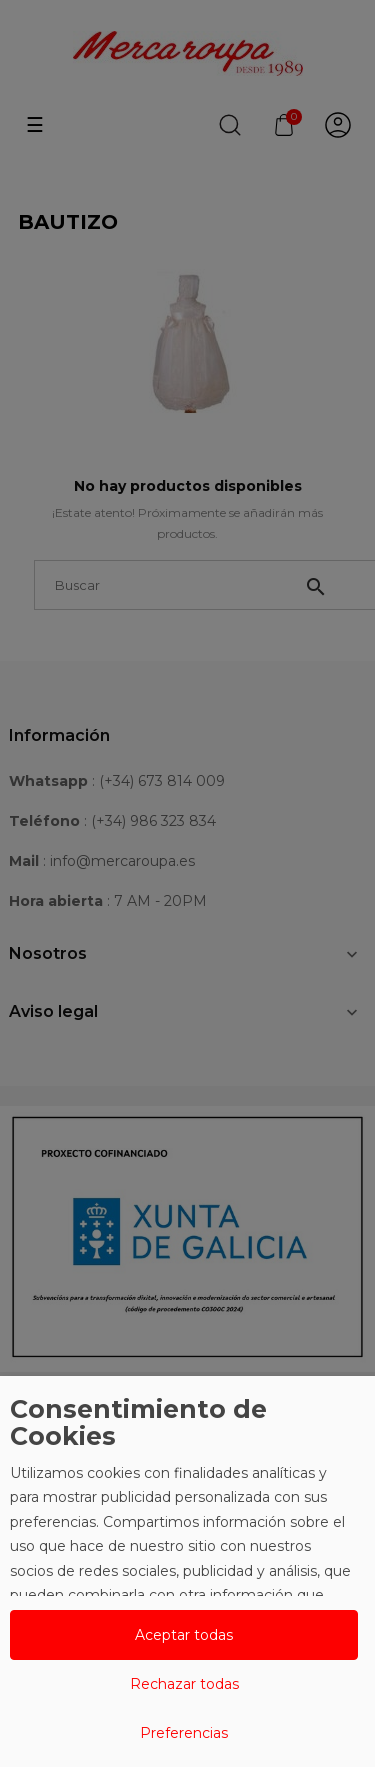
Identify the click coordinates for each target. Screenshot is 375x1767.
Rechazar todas (184, 1684)
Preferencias (184, 1733)
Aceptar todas (184, 1635)
